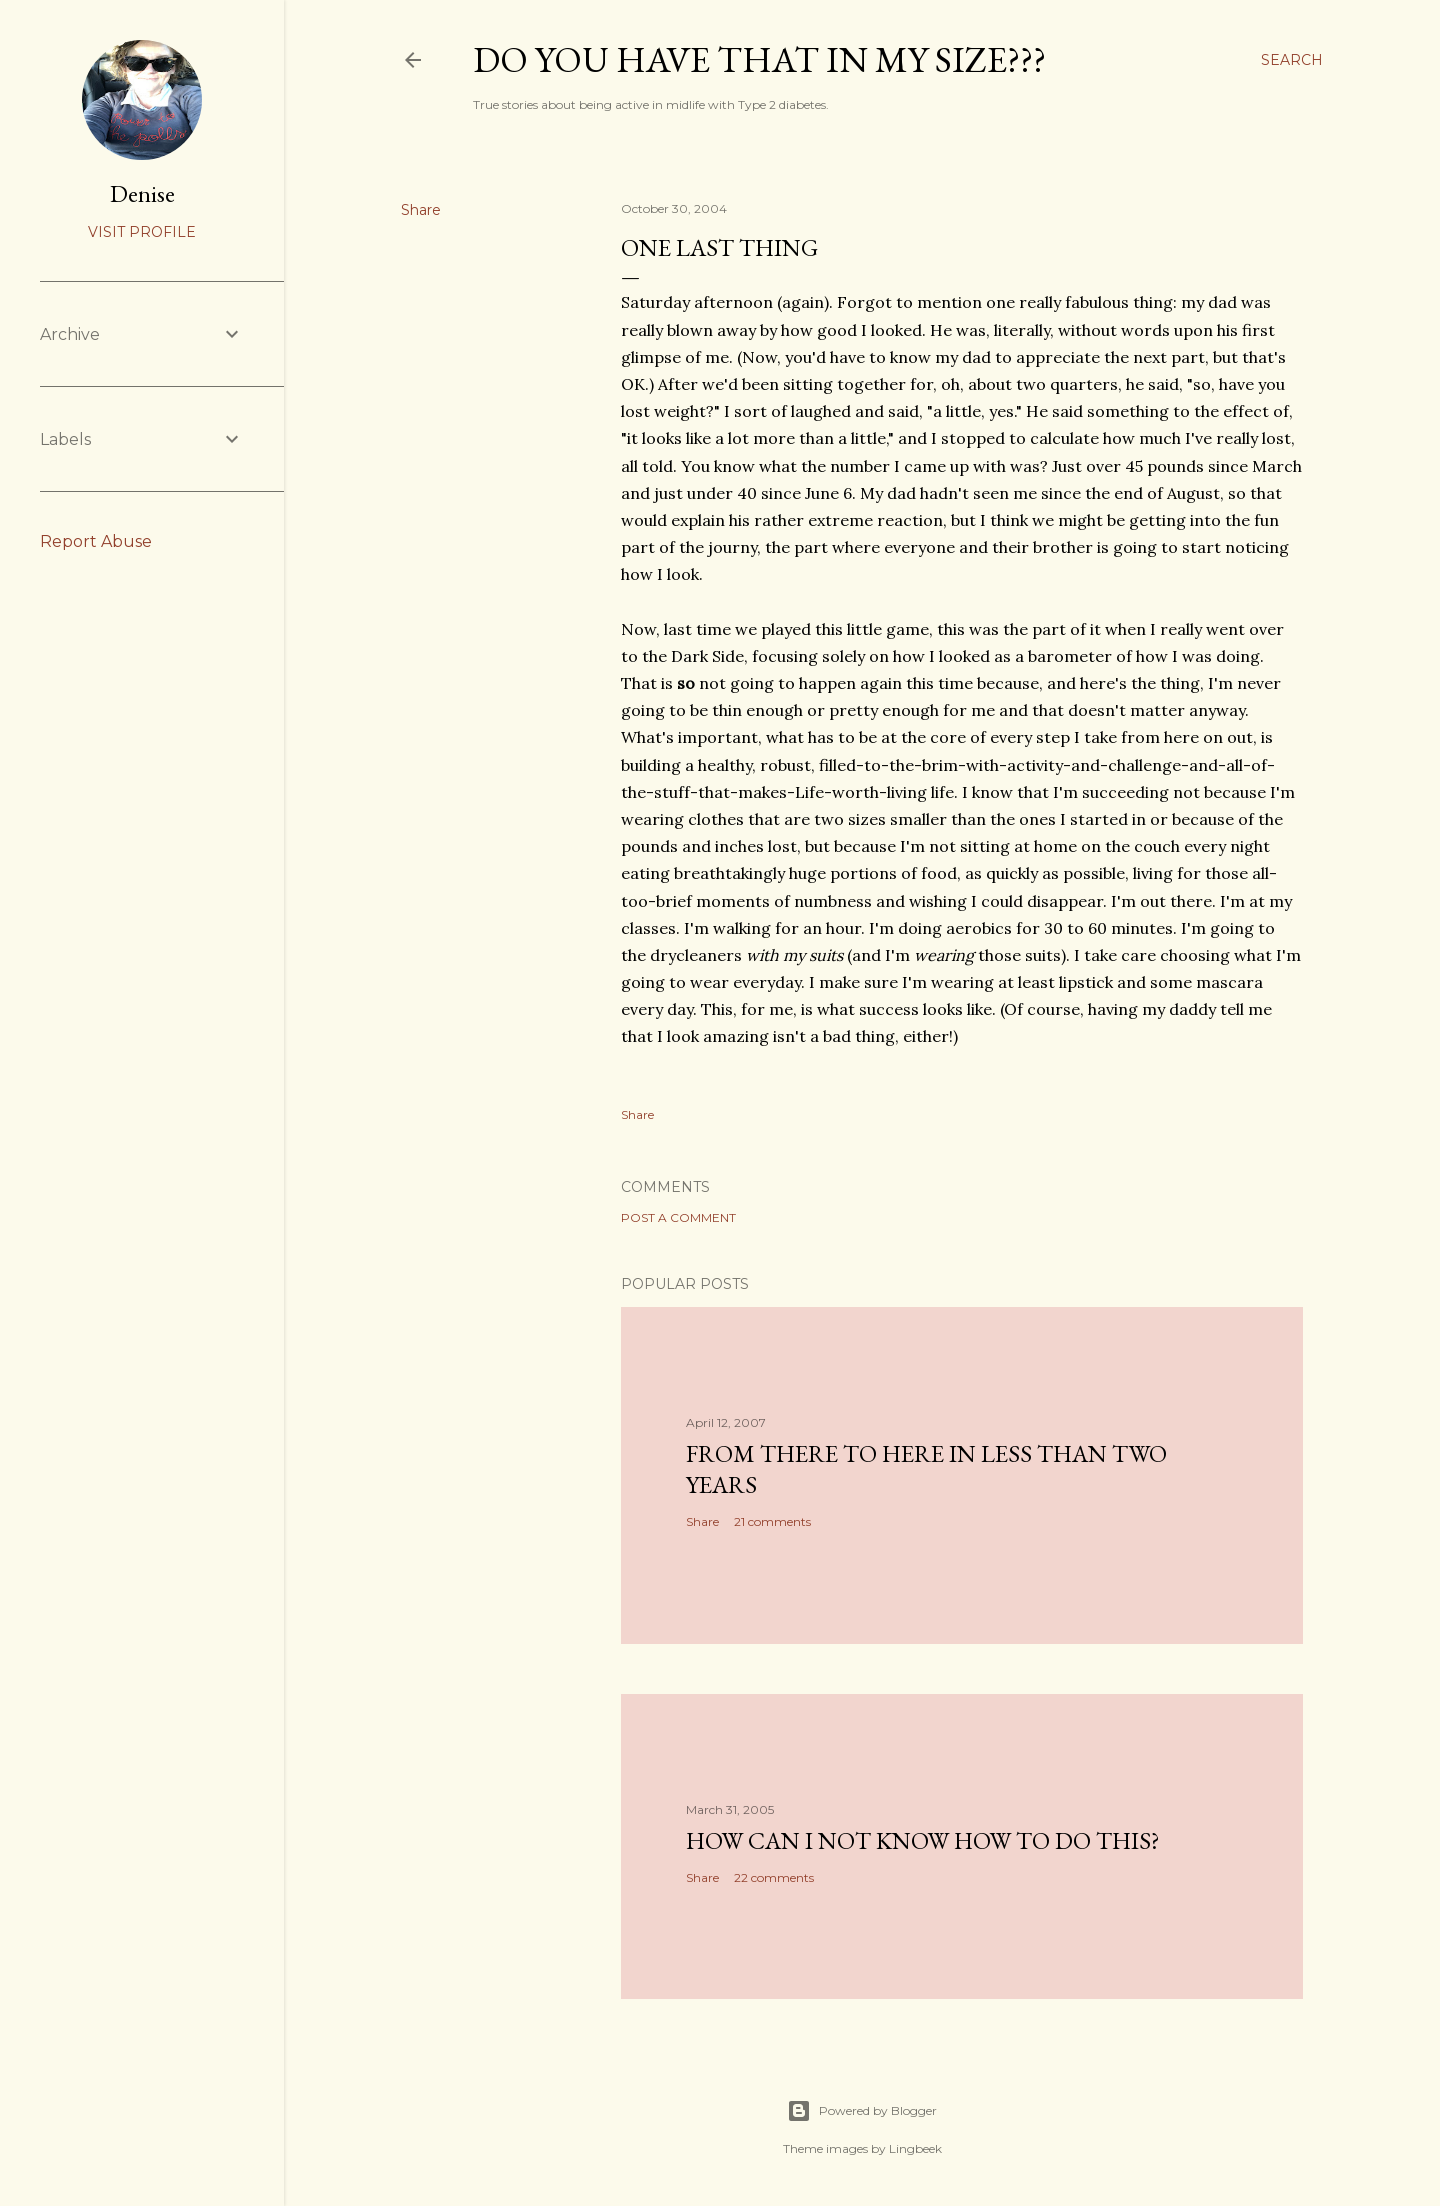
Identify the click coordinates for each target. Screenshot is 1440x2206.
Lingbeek (915, 2148)
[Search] (1292, 60)
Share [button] (421, 210)
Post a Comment (678, 1217)
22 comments (774, 1877)
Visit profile (142, 232)
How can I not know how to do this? (923, 1840)
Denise (142, 193)
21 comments (772, 1521)
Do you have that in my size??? (759, 59)
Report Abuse (96, 541)
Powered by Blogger (862, 2111)
